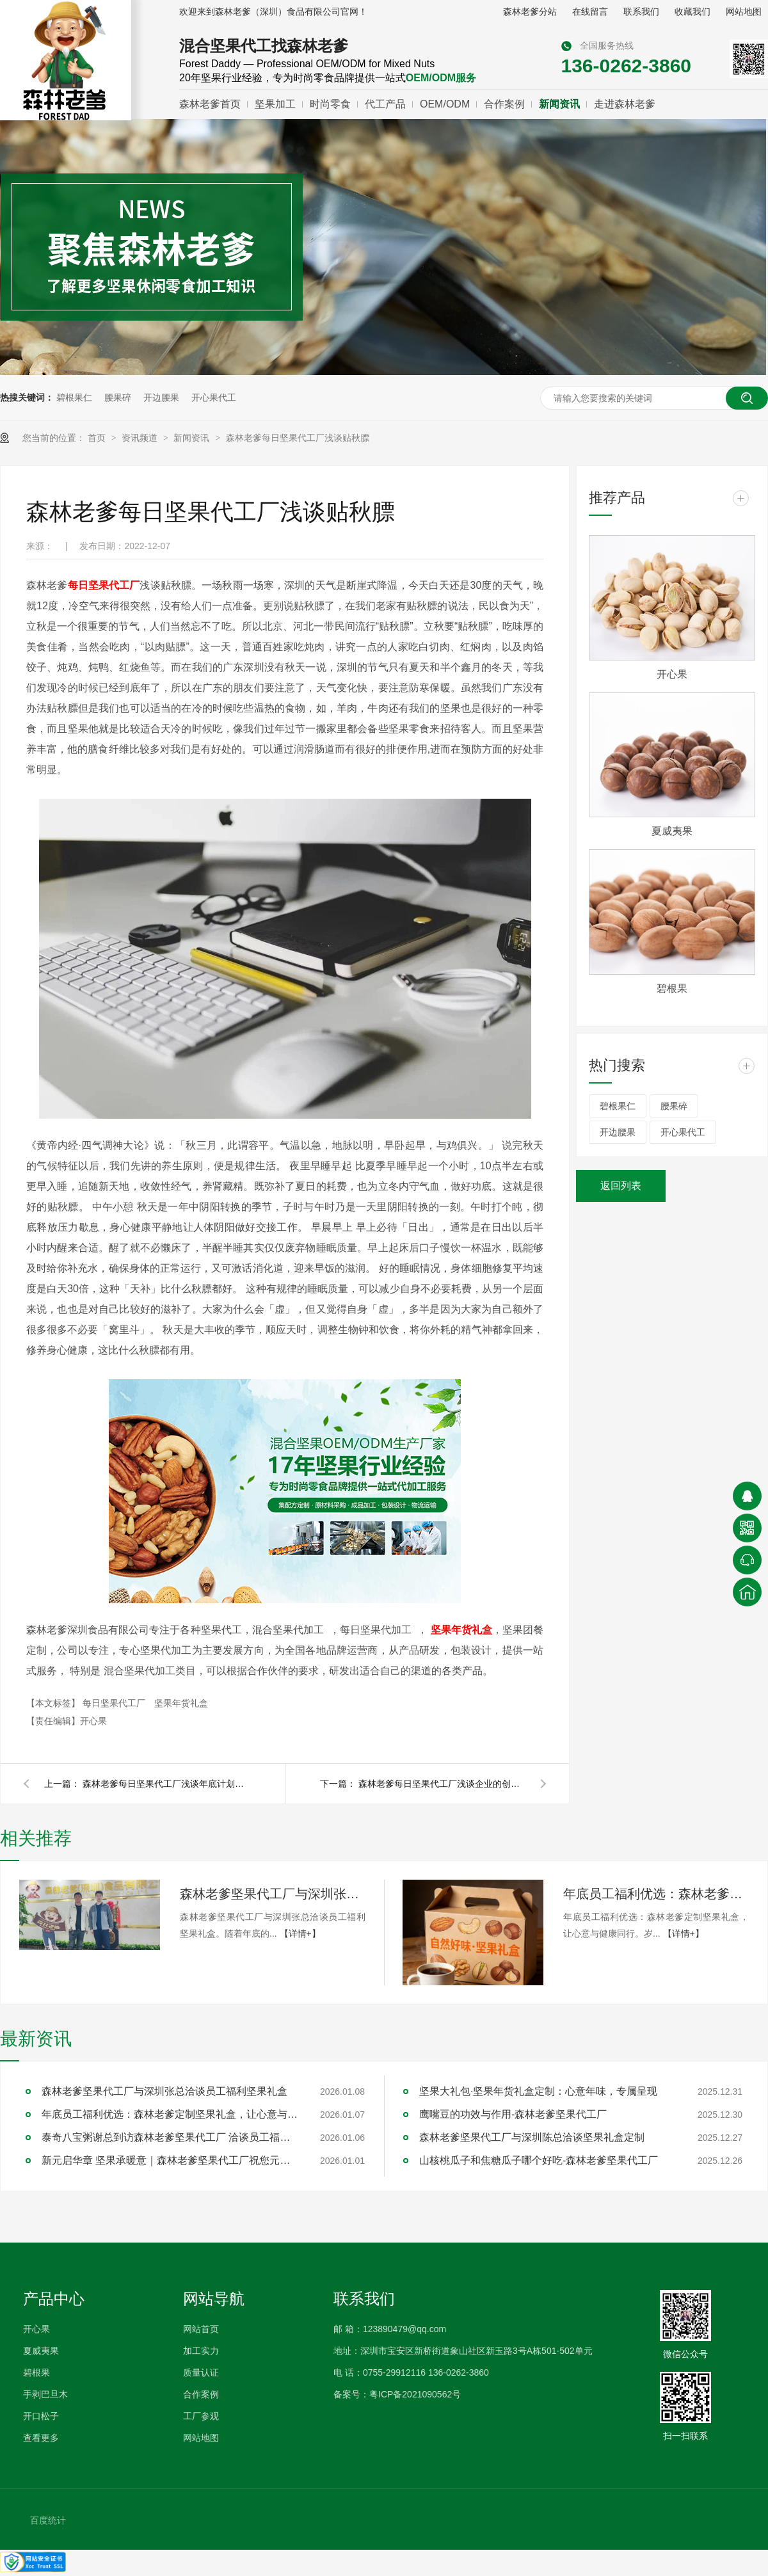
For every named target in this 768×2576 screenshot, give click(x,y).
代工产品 (385, 104)
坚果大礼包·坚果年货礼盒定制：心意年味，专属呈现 (538, 2091)
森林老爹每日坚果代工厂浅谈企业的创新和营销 (441, 1784)
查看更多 (41, 2438)
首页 (98, 438)
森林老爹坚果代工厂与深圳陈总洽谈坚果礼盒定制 (531, 2137)
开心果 (672, 674)
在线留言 (590, 11)
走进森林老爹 (624, 104)
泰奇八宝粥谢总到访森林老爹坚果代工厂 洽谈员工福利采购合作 (170, 2137)
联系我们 (641, 11)
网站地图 (744, 11)
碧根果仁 (74, 397)
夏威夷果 (672, 831)
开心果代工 (213, 397)
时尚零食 (330, 104)
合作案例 (504, 104)
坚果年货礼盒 (181, 1703)
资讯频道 (141, 438)
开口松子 (41, 2416)
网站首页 (201, 2329)
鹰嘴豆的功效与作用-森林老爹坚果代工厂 (513, 2114)
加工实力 (201, 2351)
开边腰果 (161, 397)
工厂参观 (201, 2416)
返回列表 (620, 1185)
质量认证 (201, 2372)
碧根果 (672, 988)
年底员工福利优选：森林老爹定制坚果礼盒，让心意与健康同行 (656, 1894)
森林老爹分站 (530, 11)
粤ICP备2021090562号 (415, 2394)
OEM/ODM (445, 104)
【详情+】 (300, 1933)
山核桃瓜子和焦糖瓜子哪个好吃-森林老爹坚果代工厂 (538, 2160)
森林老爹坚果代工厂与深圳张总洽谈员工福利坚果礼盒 (272, 1894)
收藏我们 (692, 11)
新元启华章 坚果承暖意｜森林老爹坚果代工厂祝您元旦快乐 (170, 2160)
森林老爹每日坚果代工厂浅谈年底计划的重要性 (166, 1784)
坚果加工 (275, 104)
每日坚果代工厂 (115, 1703)
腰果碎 (117, 397)
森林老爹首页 (210, 104)
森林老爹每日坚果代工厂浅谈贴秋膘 (297, 438)
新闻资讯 (559, 104)
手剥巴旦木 (45, 2394)
